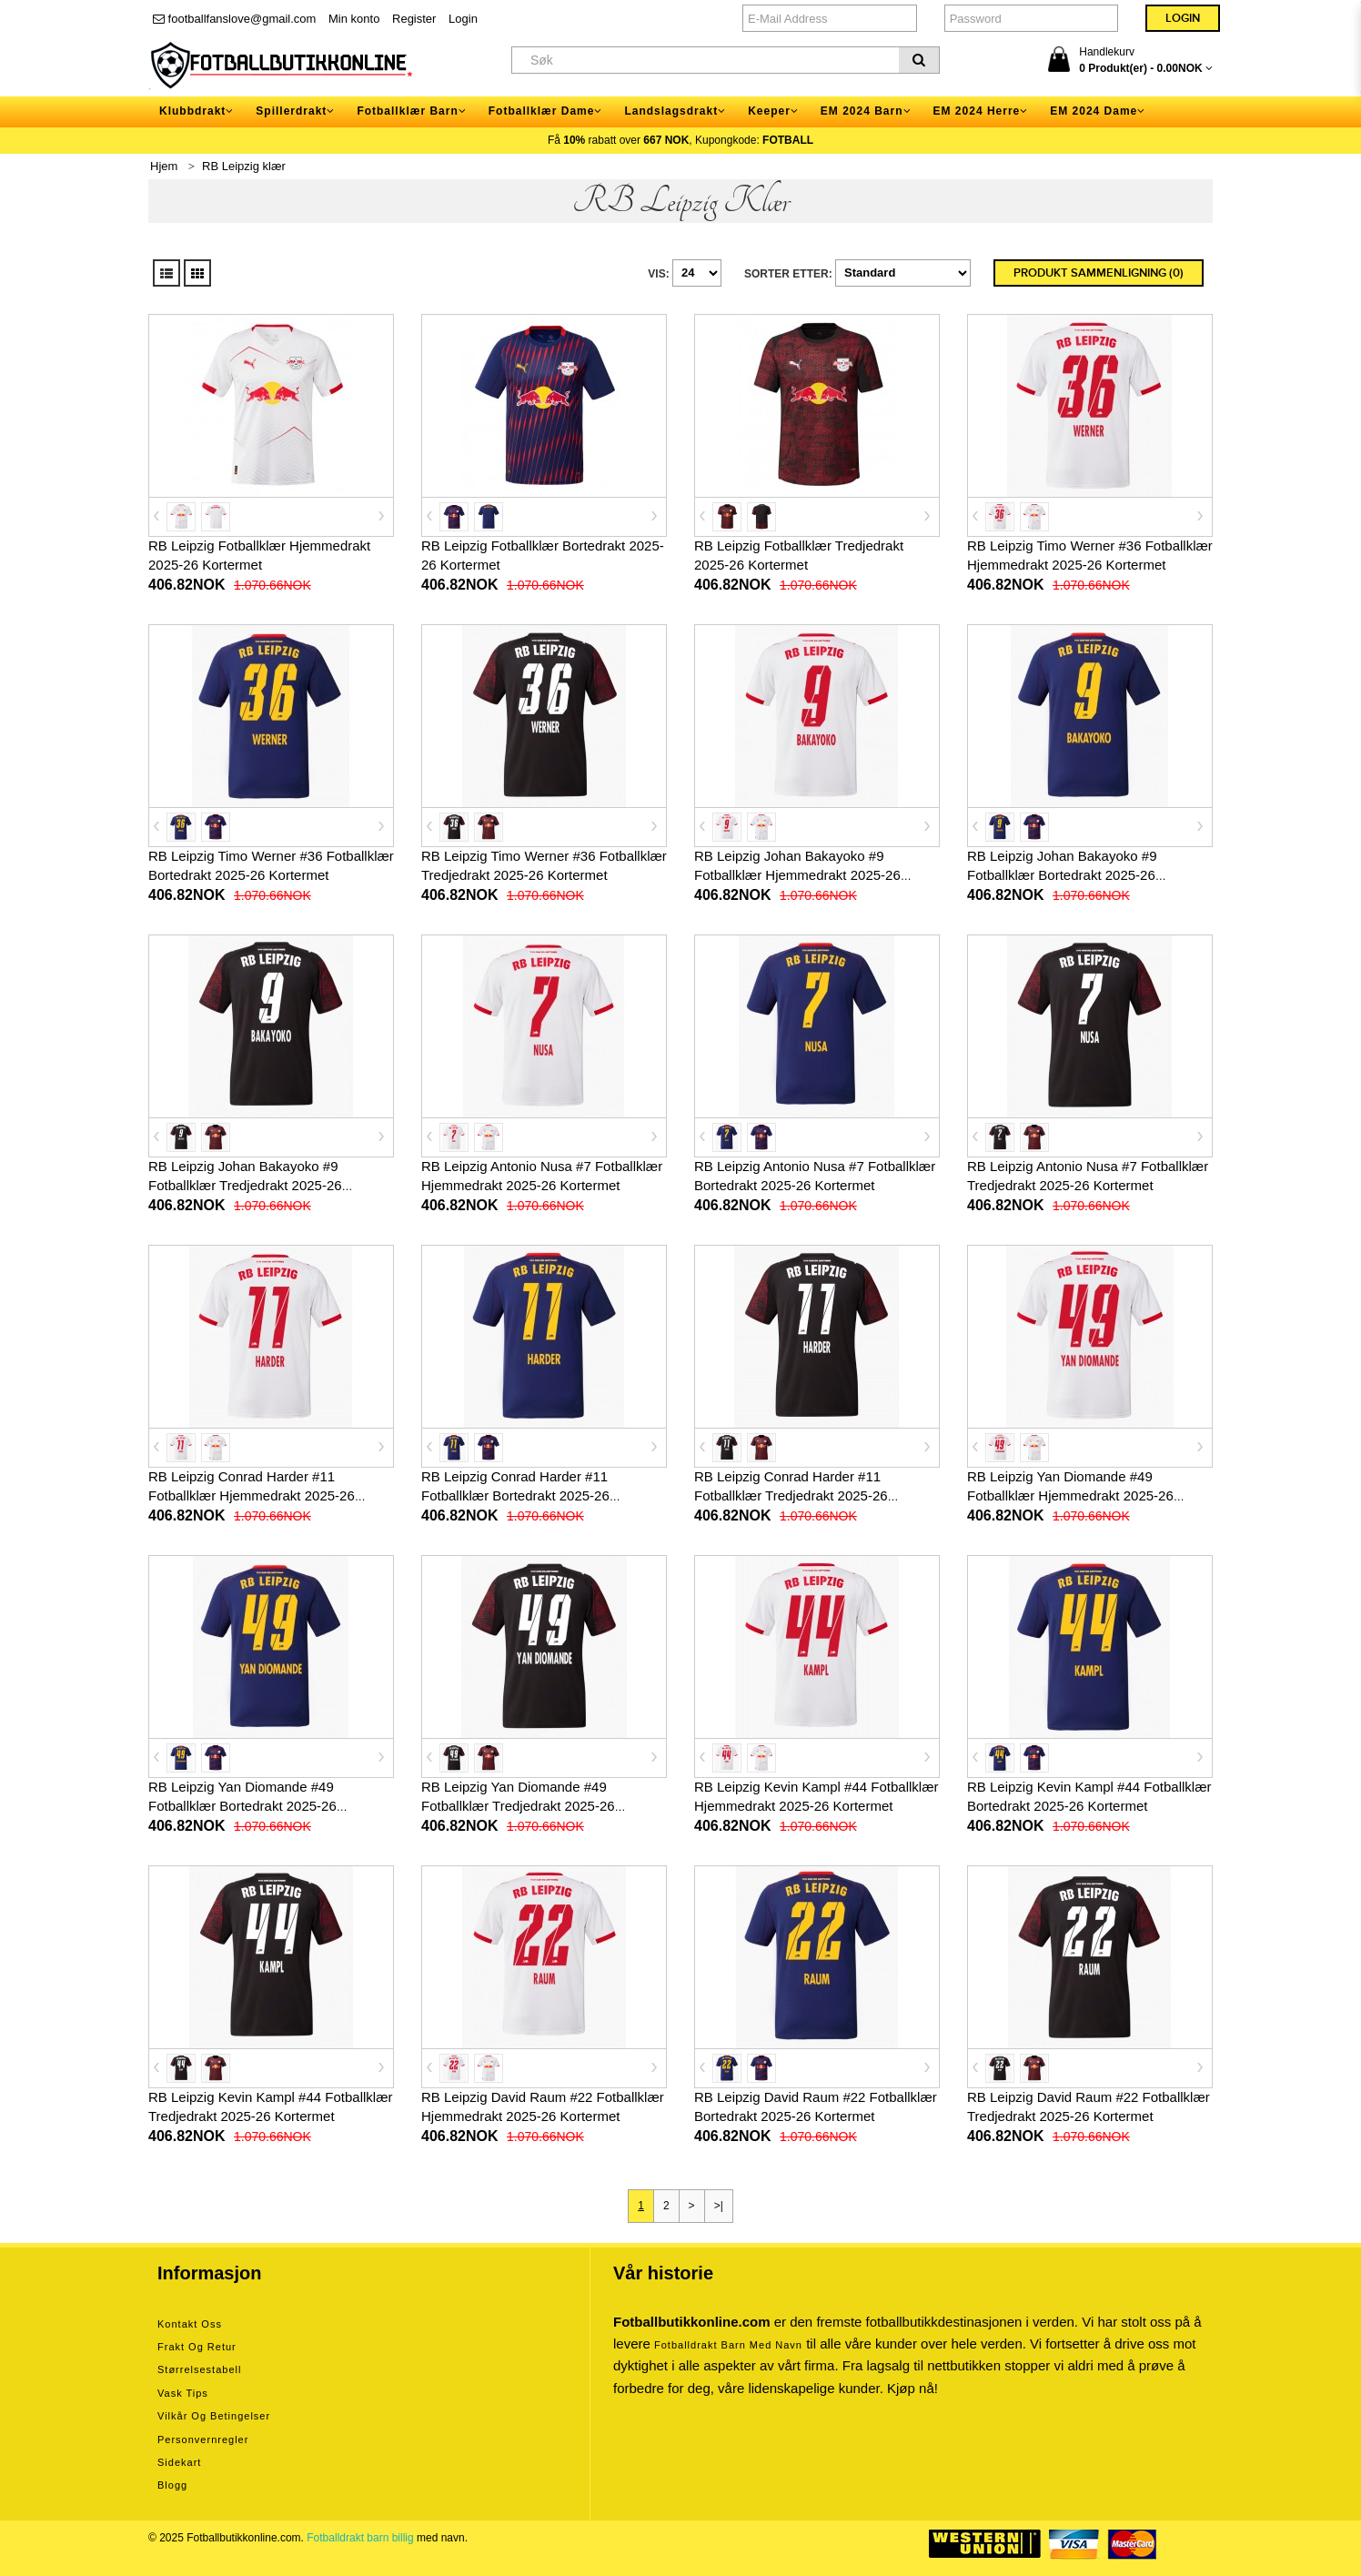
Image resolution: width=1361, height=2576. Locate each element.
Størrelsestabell (199, 2369)
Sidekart (179, 2462)
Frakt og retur (197, 2346)
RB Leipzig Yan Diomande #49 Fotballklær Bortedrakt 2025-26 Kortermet (242, 1806)
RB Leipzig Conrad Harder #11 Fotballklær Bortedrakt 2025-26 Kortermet (515, 1495)
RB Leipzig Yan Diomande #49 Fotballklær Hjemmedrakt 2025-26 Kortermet (1070, 1495)
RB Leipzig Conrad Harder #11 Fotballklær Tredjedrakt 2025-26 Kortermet (791, 1495)
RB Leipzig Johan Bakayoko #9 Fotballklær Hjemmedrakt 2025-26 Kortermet (797, 875)
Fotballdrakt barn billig (360, 2537)
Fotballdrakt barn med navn (728, 2344)
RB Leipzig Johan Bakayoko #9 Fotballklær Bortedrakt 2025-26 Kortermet (1061, 875)
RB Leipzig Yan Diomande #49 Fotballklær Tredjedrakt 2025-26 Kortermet (518, 1806)
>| (718, 2205)
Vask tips (182, 2393)
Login (463, 18)
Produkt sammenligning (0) (1098, 273)
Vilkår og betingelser (213, 2415)
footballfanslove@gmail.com (234, 18)
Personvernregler (202, 2439)
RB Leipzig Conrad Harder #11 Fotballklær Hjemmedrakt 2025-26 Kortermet (251, 1495)
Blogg (172, 2485)
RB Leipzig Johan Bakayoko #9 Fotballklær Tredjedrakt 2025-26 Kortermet (245, 1185)
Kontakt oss (189, 2323)
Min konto (353, 18)
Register (414, 18)
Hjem (163, 166)
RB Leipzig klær (244, 166)
